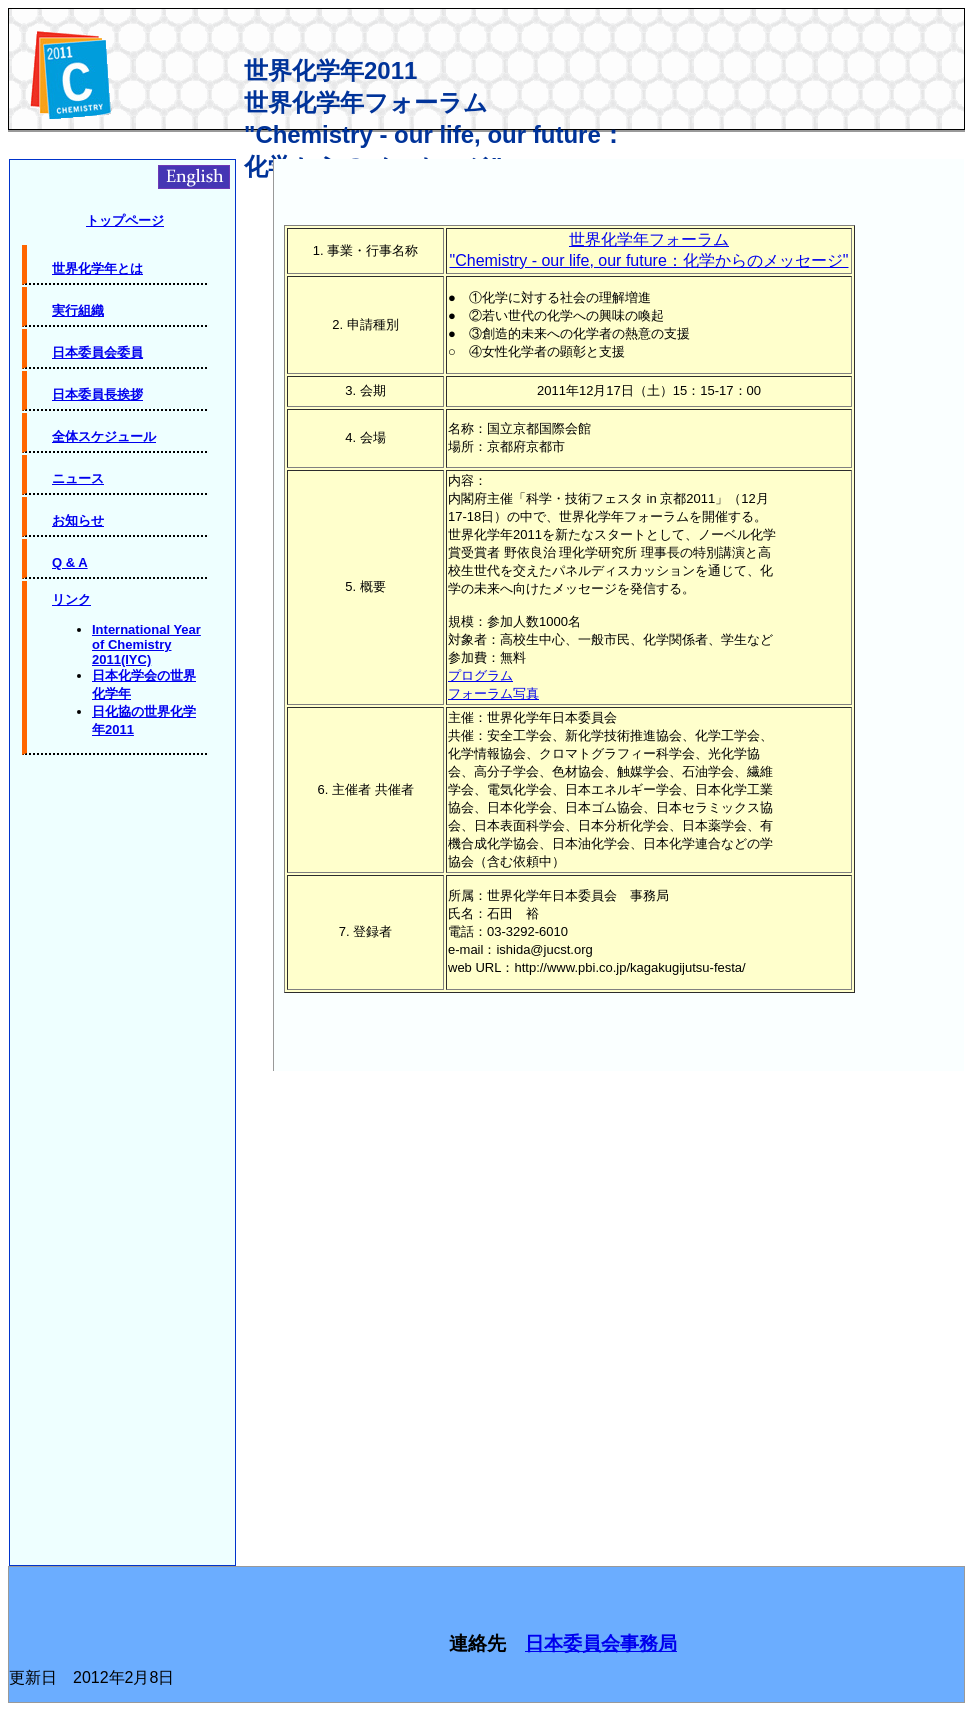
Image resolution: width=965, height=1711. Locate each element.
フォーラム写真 (493, 693)
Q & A (70, 562)
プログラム (480, 675)
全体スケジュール (104, 436)
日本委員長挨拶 (97, 394)
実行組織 (78, 310)
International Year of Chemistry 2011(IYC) (146, 644)
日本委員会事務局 (601, 1643)
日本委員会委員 (97, 352)
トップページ (125, 220)
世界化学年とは (97, 268)
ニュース (78, 478)
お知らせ (78, 520)
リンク (71, 599)
